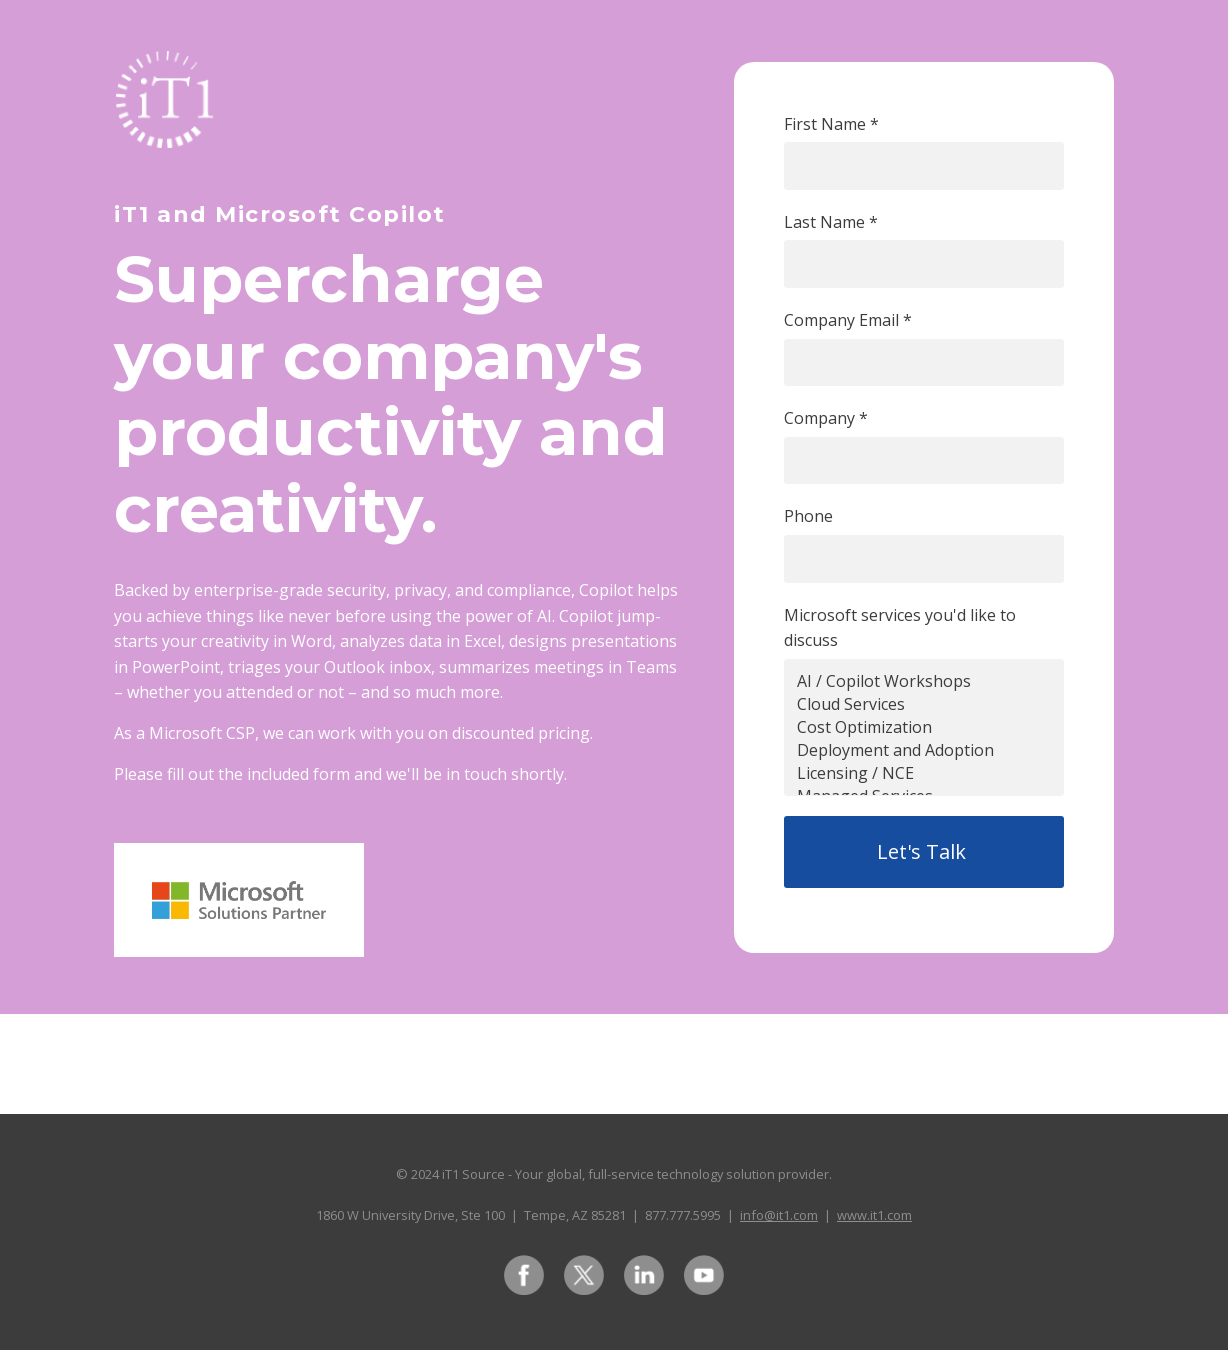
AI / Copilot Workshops (924, 681)
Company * (826, 418)
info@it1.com (779, 1215)
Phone (808, 516)
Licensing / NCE (924, 773)
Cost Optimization (924, 727)
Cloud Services (924, 704)
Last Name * (831, 222)
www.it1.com (874, 1215)
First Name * (831, 124)
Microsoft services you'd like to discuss (900, 628)
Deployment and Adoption (924, 750)
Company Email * (848, 320)
